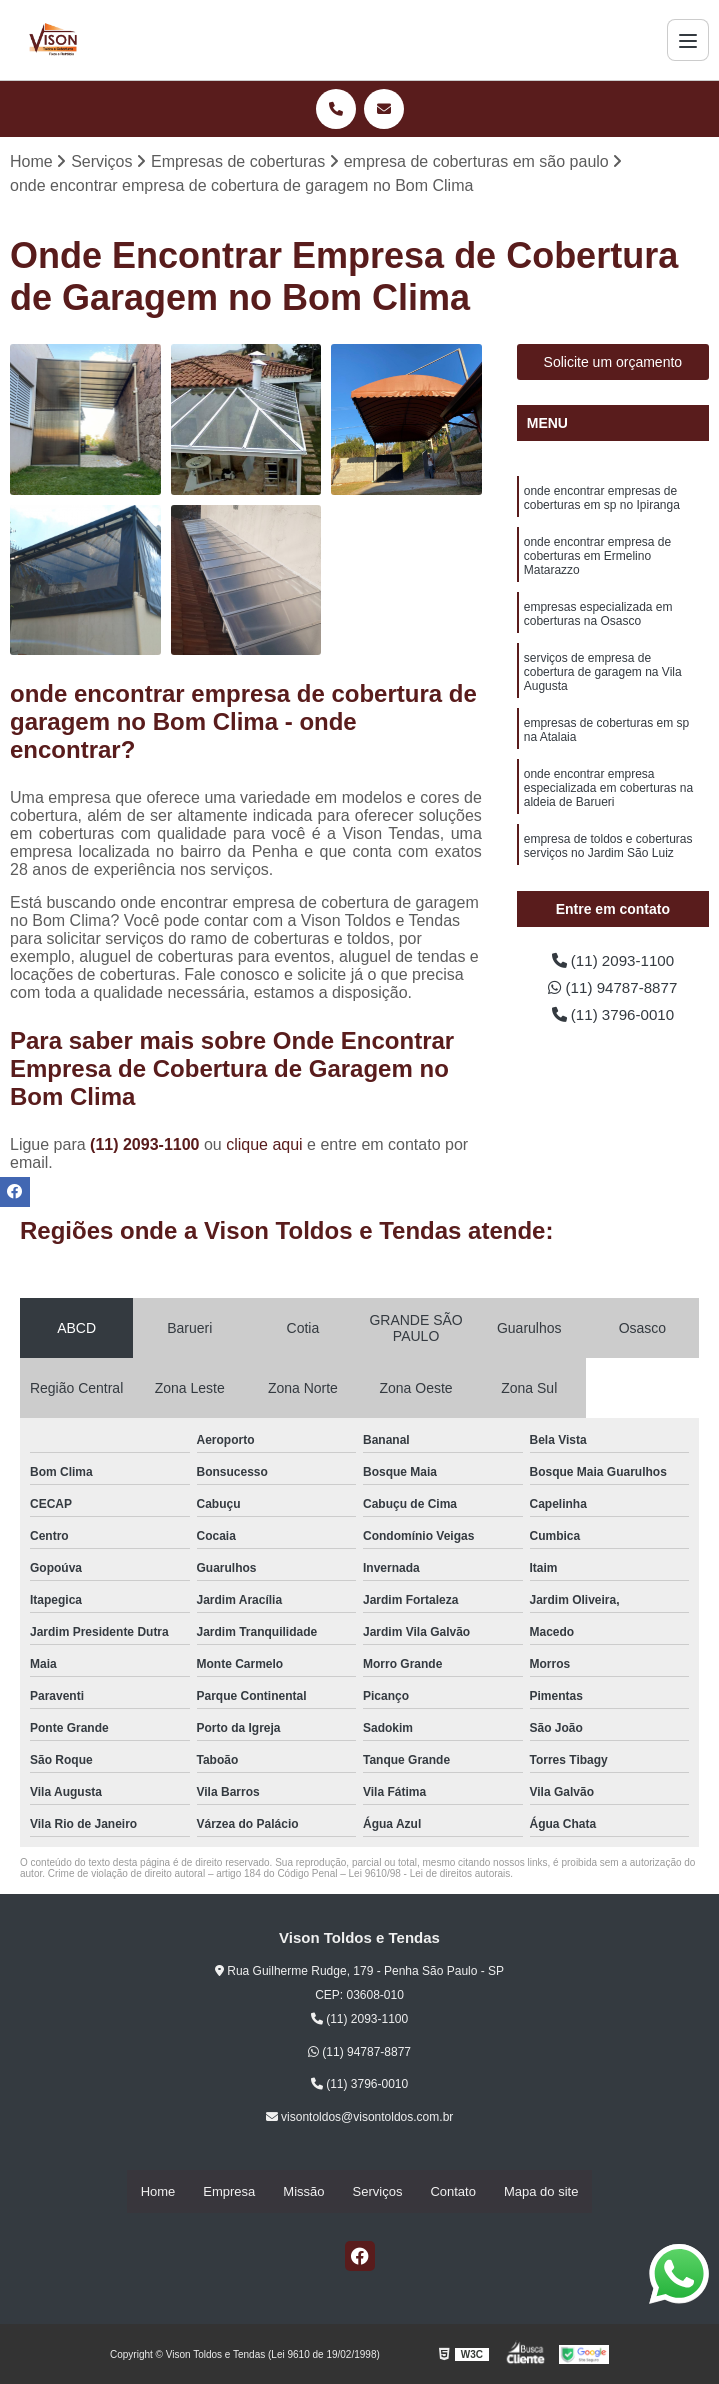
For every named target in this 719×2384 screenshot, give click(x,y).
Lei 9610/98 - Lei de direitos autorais (430, 1874)
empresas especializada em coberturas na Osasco (598, 617)
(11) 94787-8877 (612, 989)
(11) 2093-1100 (147, 1145)
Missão (303, 2191)
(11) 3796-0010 (613, 1017)
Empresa (229, 2191)
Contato (453, 2191)
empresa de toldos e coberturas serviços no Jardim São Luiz (608, 853)
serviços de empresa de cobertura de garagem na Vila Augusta (603, 676)
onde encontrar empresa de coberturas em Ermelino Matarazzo (597, 558)
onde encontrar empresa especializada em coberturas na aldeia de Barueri (608, 794)
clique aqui (264, 1145)
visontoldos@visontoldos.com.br (360, 2118)
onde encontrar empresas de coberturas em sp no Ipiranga (602, 499)
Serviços (378, 2191)
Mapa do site (541, 2191)
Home (158, 2191)
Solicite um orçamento (613, 363)
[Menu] (688, 40)
